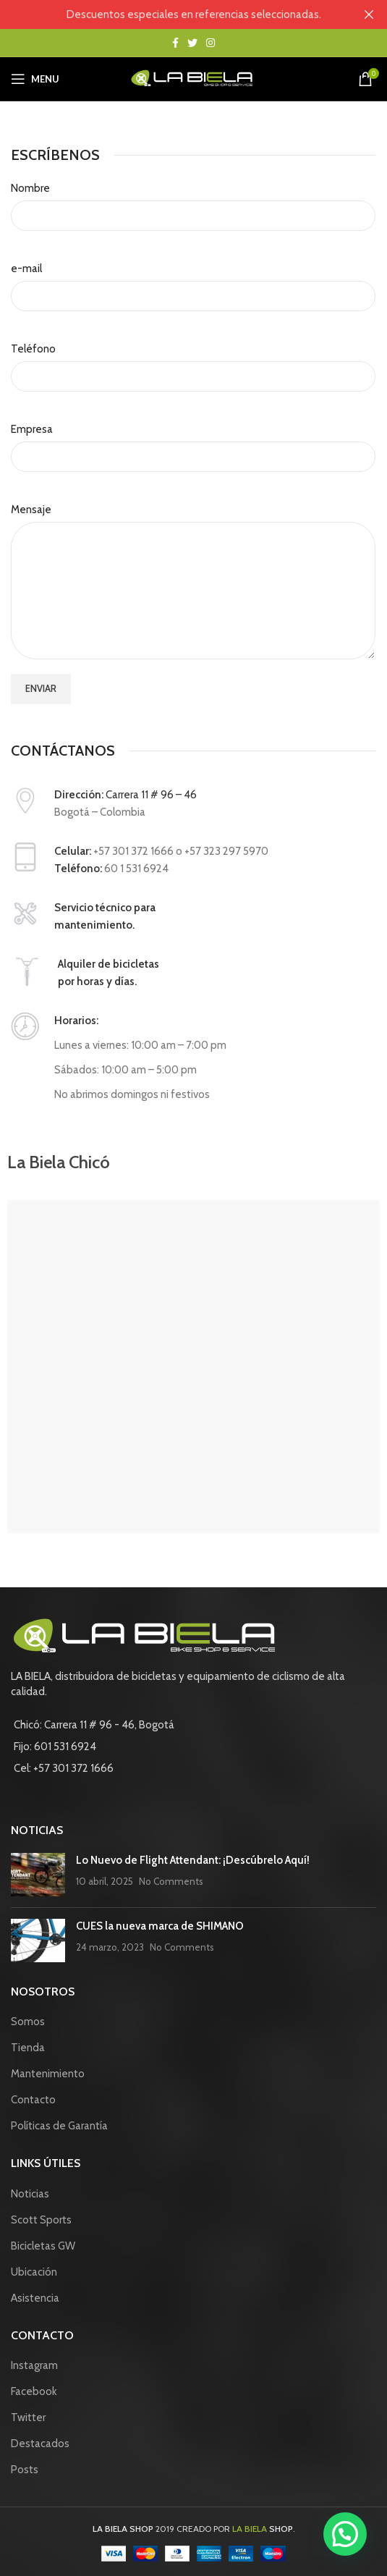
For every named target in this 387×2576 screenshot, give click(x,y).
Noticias (30, 2193)
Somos (28, 2021)
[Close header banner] (369, 14)
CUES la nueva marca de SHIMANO (160, 1926)
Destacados (40, 2443)
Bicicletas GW (43, 2245)
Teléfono (33, 348)
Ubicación (34, 2272)
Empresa (32, 429)
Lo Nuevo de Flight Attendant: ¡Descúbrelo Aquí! (193, 1860)
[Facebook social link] (175, 42)
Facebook (34, 2391)
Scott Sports (41, 2219)
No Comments (171, 1881)
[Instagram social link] (210, 42)
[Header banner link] (172, 14)
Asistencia (35, 2298)
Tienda (28, 2047)
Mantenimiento (48, 2073)
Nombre (30, 188)
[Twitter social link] (192, 42)
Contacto (33, 2099)
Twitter (28, 2417)
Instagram (34, 2365)
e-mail (26, 268)
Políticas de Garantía (59, 2125)
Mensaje (31, 509)
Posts (24, 2469)
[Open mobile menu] (35, 78)
